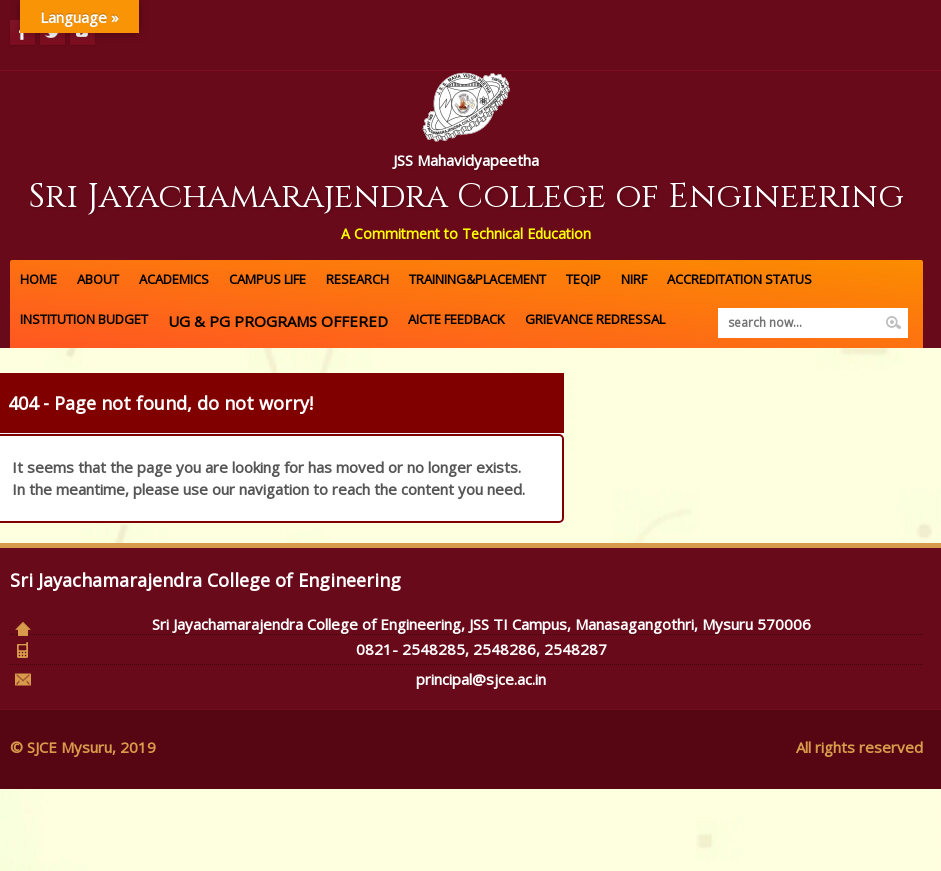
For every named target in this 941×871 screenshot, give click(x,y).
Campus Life (267, 279)
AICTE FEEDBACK (456, 319)
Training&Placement (477, 279)
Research (357, 279)
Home (38, 279)
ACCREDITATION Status (739, 279)
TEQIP (583, 279)
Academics (174, 279)
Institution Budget (84, 319)
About (98, 279)
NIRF (634, 279)
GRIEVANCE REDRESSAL (595, 319)
